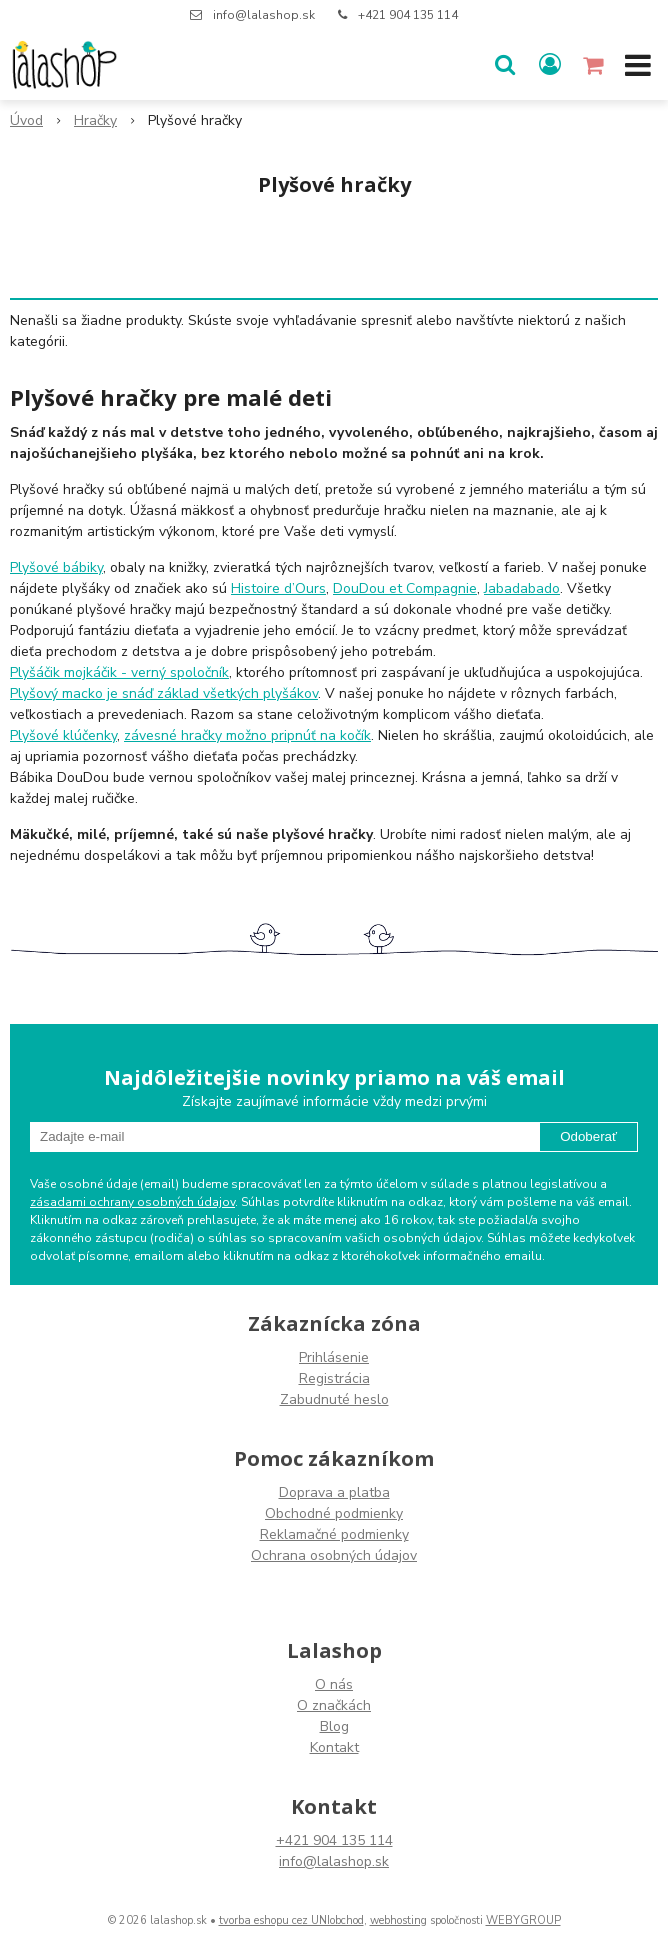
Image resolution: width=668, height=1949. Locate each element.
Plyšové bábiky (56, 567)
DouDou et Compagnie (405, 588)
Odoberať (588, 1136)
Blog (334, 1726)
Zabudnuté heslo (334, 1399)
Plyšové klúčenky (63, 735)
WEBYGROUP (523, 1920)
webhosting (398, 1920)
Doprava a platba (334, 1492)
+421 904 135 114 (408, 15)
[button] (505, 65)
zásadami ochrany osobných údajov (132, 1202)
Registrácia (334, 1378)
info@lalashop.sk (264, 15)
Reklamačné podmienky (334, 1534)
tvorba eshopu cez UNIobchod (291, 1920)
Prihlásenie (334, 1357)
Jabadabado (522, 588)
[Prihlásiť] (550, 65)
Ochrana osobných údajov (334, 1555)
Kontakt (334, 1747)
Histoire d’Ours (278, 588)
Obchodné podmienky (334, 1513)
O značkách (334, 1705)
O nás (334, 1684)
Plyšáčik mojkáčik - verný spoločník (119, 672)
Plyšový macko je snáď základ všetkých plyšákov (164, 693)
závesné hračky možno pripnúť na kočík (247, 735)
